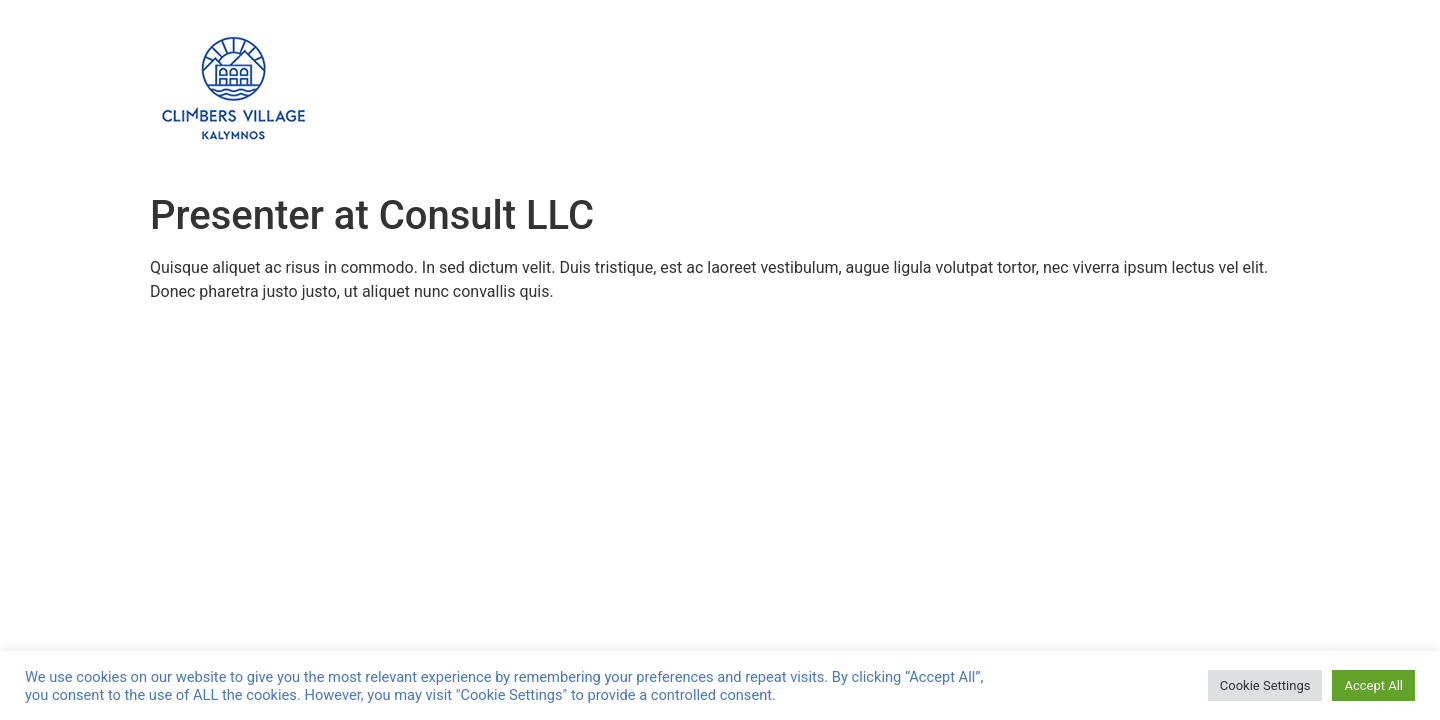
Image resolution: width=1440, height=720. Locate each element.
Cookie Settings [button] (1265, 685)
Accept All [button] (1373, 685)
